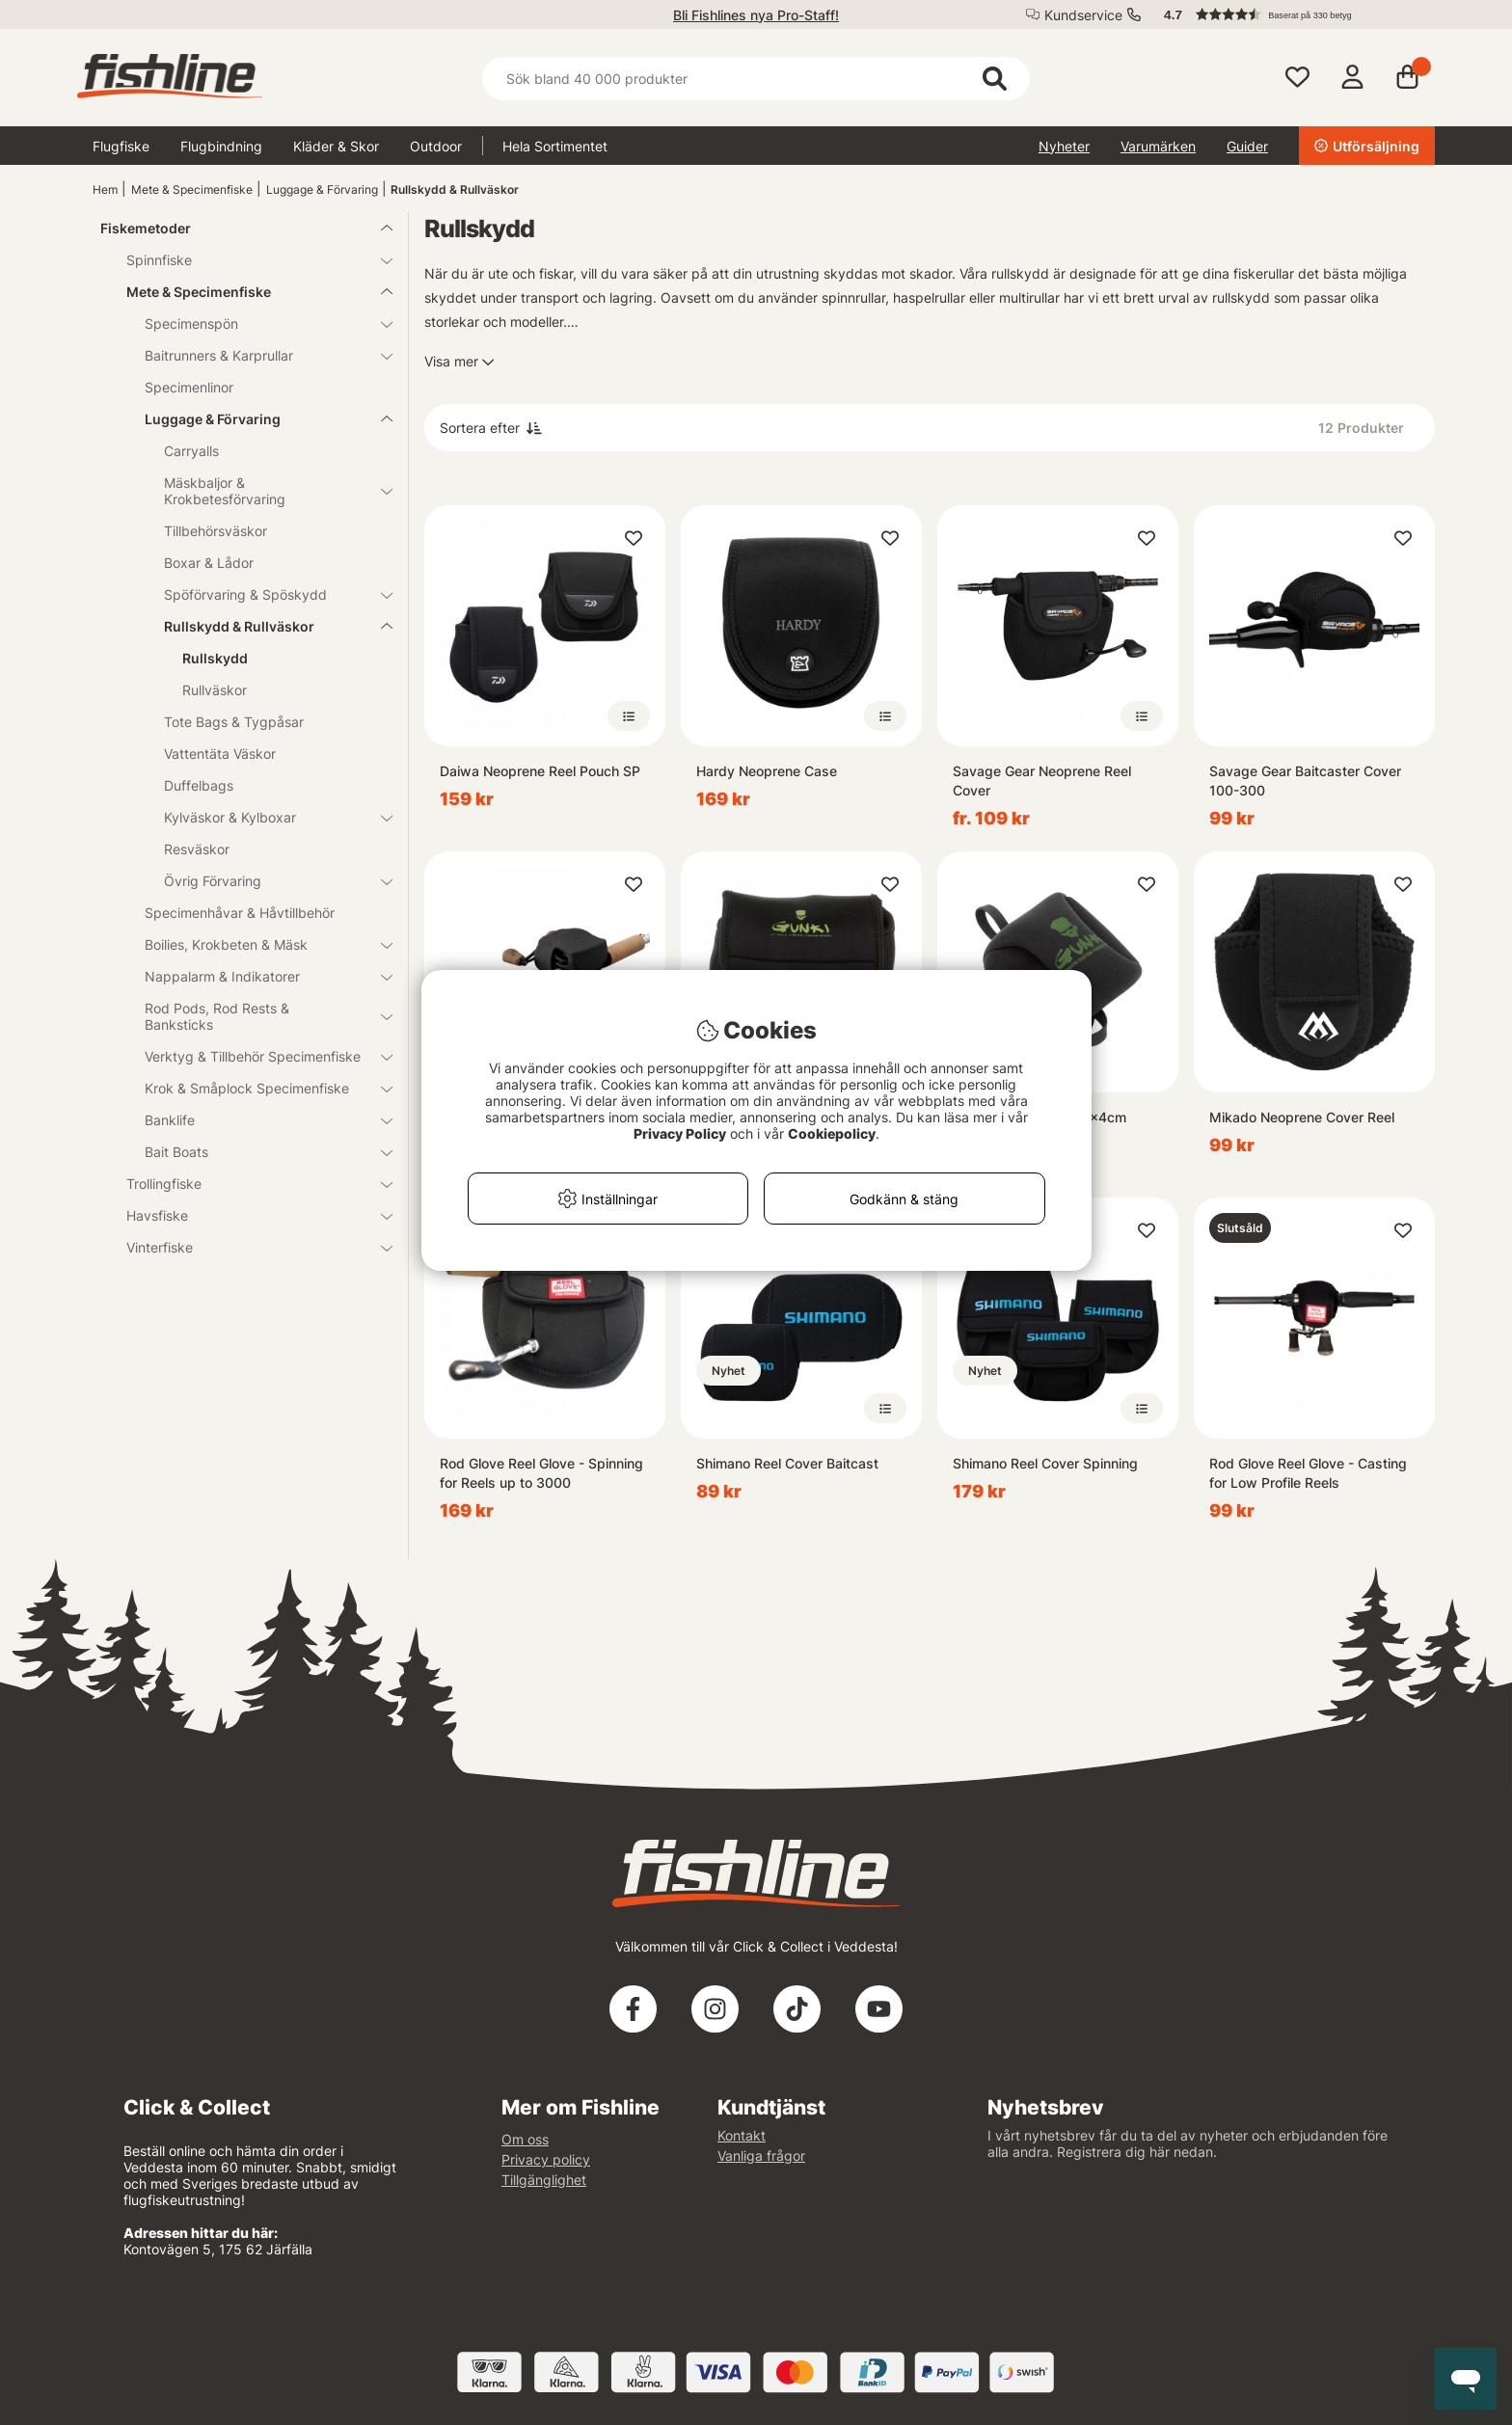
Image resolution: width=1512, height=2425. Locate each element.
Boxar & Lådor (209, 562)
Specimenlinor (189, 387)
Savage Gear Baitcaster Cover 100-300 (1305, 780)
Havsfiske (247, 1215)
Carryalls (191, 451)
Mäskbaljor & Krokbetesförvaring (266, 490)
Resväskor (197, 849)
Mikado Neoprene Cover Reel (1301, 1117)
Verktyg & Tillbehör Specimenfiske (257, 1056)
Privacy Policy (680, 1133)
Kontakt (741, 2135)
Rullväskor (214, 690)
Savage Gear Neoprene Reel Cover (1042, 780)
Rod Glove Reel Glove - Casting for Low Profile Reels (1308, 1473)
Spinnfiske (247, 260)
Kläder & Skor (336, 146)
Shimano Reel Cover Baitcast (787, 1463)
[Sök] (756, 78)
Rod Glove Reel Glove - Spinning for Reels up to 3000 (541, 1473)
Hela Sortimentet (555, 146)
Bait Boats (257, 1152)
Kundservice (1083, 15)
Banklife (257, 1120)
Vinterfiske (247, 1247)
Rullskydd (215, 658)
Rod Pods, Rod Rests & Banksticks (257, 1016)
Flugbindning (221, 146)
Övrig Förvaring (266, 881)
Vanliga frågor (761, 2155)
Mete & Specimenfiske (192, 189)
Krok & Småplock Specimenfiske (257, 1088)
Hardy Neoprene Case (766, 771)
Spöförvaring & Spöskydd (266, 594)
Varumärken (1158, 146)
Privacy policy (545, 2159)
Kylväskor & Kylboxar (266, 817)
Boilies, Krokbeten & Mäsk (257, 944)
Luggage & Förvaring (322, 189)
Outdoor (436, 146)
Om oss (525, 2139)
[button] (1290, 14)
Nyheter (1064, 146)
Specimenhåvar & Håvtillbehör (240, 912)
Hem (105, 189)
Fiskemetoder (234, 228)
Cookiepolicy (832, 1133)
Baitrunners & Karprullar (257, 355)
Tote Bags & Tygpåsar (234, 722)
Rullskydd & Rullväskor (455, 189)
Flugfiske (121, 146)
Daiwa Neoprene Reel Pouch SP (540, 771)
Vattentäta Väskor (220, 753)
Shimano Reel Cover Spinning (1045, 1463)
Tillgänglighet (543, 2179)
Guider (1247, 146)
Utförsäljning (1366, 146)
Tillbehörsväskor (215, 531)
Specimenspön (257, 323)
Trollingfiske (247, 1183)
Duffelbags (198, 785)
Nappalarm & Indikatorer (257, 976)
